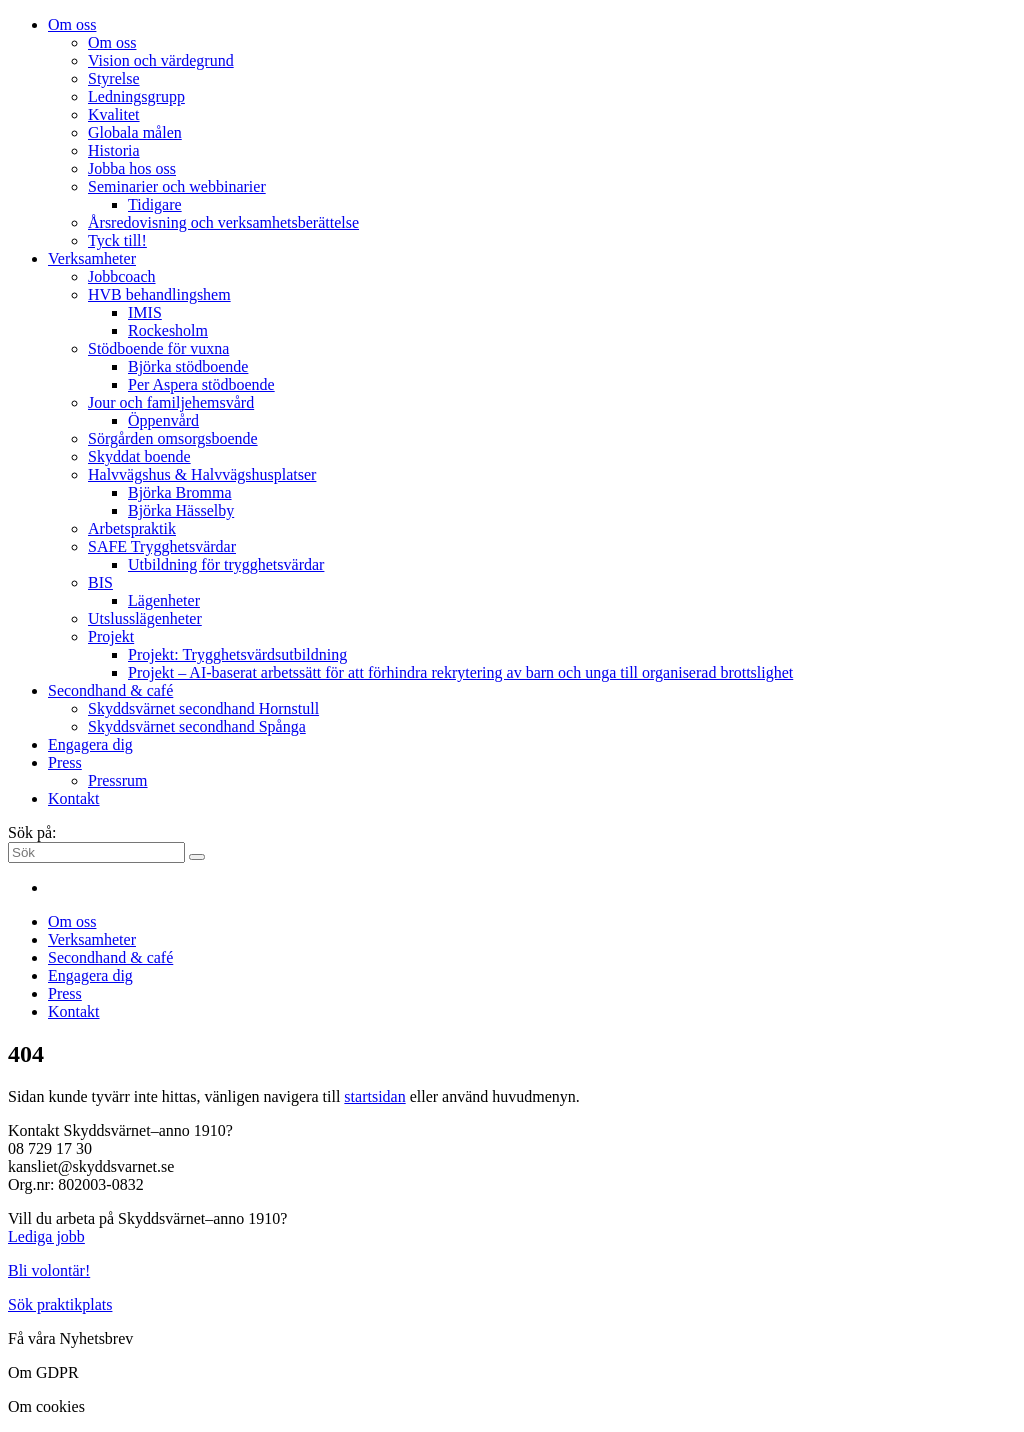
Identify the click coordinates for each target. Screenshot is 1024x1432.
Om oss (72, 24)
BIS (100, 582)
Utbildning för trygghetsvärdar (226, 564)
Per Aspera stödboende (201, 384)
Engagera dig (90, 744)
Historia (114, 150)
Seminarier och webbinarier (177, 186)
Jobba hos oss (132, 168)
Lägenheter (164, 600)
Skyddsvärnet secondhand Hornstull (203, 708)
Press (65, 762)
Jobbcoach (122, 276)
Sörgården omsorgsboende (173, 438)
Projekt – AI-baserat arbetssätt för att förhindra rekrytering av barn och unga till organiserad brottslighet (460, 672)
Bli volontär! (49, 1270)
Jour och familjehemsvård (171, 402)
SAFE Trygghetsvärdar (162, 546)
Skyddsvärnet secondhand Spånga (197, 726)
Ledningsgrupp (136, 96)
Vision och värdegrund (161, 60)
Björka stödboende (188, 366)
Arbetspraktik (132, 528)
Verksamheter (92, 258)
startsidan (374, 1096)
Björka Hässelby (181, 510)
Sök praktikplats (60, 1304)
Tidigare (155, 204)
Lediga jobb (46, 1236)
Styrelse (114, 78)
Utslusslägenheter (145, 618)
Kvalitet (114, 114)
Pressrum (118, 780)
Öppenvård (163, 420)
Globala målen (135, 132)
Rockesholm (168, 330)
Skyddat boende (139, 456)
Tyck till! (117, 240)
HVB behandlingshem (159, 294)
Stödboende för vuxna (158, 348)
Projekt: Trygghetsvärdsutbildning (237, 654)
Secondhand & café (110, 690)
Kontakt (74, 798)
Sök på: (32, 832)
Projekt (111, 636)
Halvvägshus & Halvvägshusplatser (202, 474)
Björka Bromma (180, 492)
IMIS (145, 312)
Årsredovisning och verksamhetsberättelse (223, 222)
